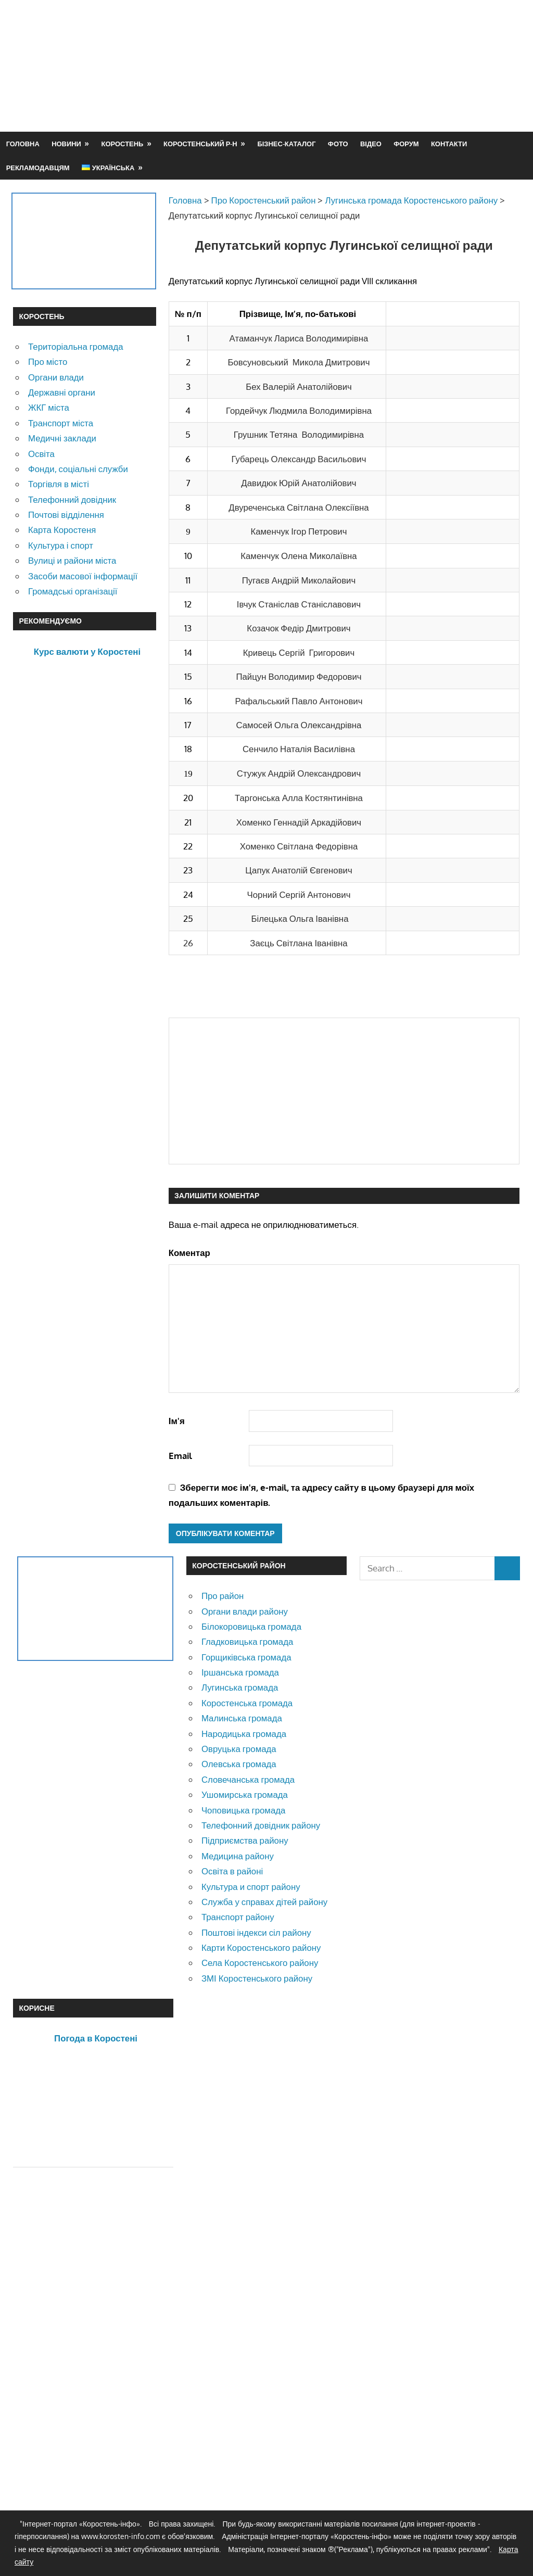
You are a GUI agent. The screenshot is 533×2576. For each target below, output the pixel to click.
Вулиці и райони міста (72, 560)
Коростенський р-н (200, 143)
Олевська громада (238, 1763)
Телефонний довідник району (260, 1825)
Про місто (47, 361)
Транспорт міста (60, 422)
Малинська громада (241, 1717)
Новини (66, 143)
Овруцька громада (238, 1748)
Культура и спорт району (250, 1886)
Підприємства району (244, 1840)
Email (180, 1455)
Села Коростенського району (259, 1962)
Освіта (41, 453)
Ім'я (177, 1420)
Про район (222, 1595)
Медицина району (237, 1855)
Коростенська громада (247, 1702)
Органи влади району (244, 1611)
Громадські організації (72, 591)
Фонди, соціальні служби (78, 468)
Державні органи (61, 392)
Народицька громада (243, 1733)
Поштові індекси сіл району (256, 1932)
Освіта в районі (232, 1871)
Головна (23, 143)
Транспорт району (237, 1916)
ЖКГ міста (48, 407)
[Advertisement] (330, 90)
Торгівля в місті (58, 483)
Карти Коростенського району (261, 1947)
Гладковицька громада (247, 1641)
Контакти (449, 143)
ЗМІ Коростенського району (256, 1978)
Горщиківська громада (246, 1657)
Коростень (122, 143)
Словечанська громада (248, 1779)
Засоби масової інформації (82, 575)
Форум (406, 143)
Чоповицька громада (243, 1810)
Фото (338, 143)
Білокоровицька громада (251, 1626)
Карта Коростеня (62, 529)
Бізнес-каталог (286, 143)
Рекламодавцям (38, 167)
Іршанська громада (240, 1672)
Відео (371, 143)
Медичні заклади (62, 438)
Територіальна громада (75, 346)
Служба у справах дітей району (264, 1901)
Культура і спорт (60, 545)
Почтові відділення (66, 514)
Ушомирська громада (244, 1794)
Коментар (189, 1252)
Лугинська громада (239, 1687)
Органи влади (56, 377)
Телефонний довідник (72, 499)
